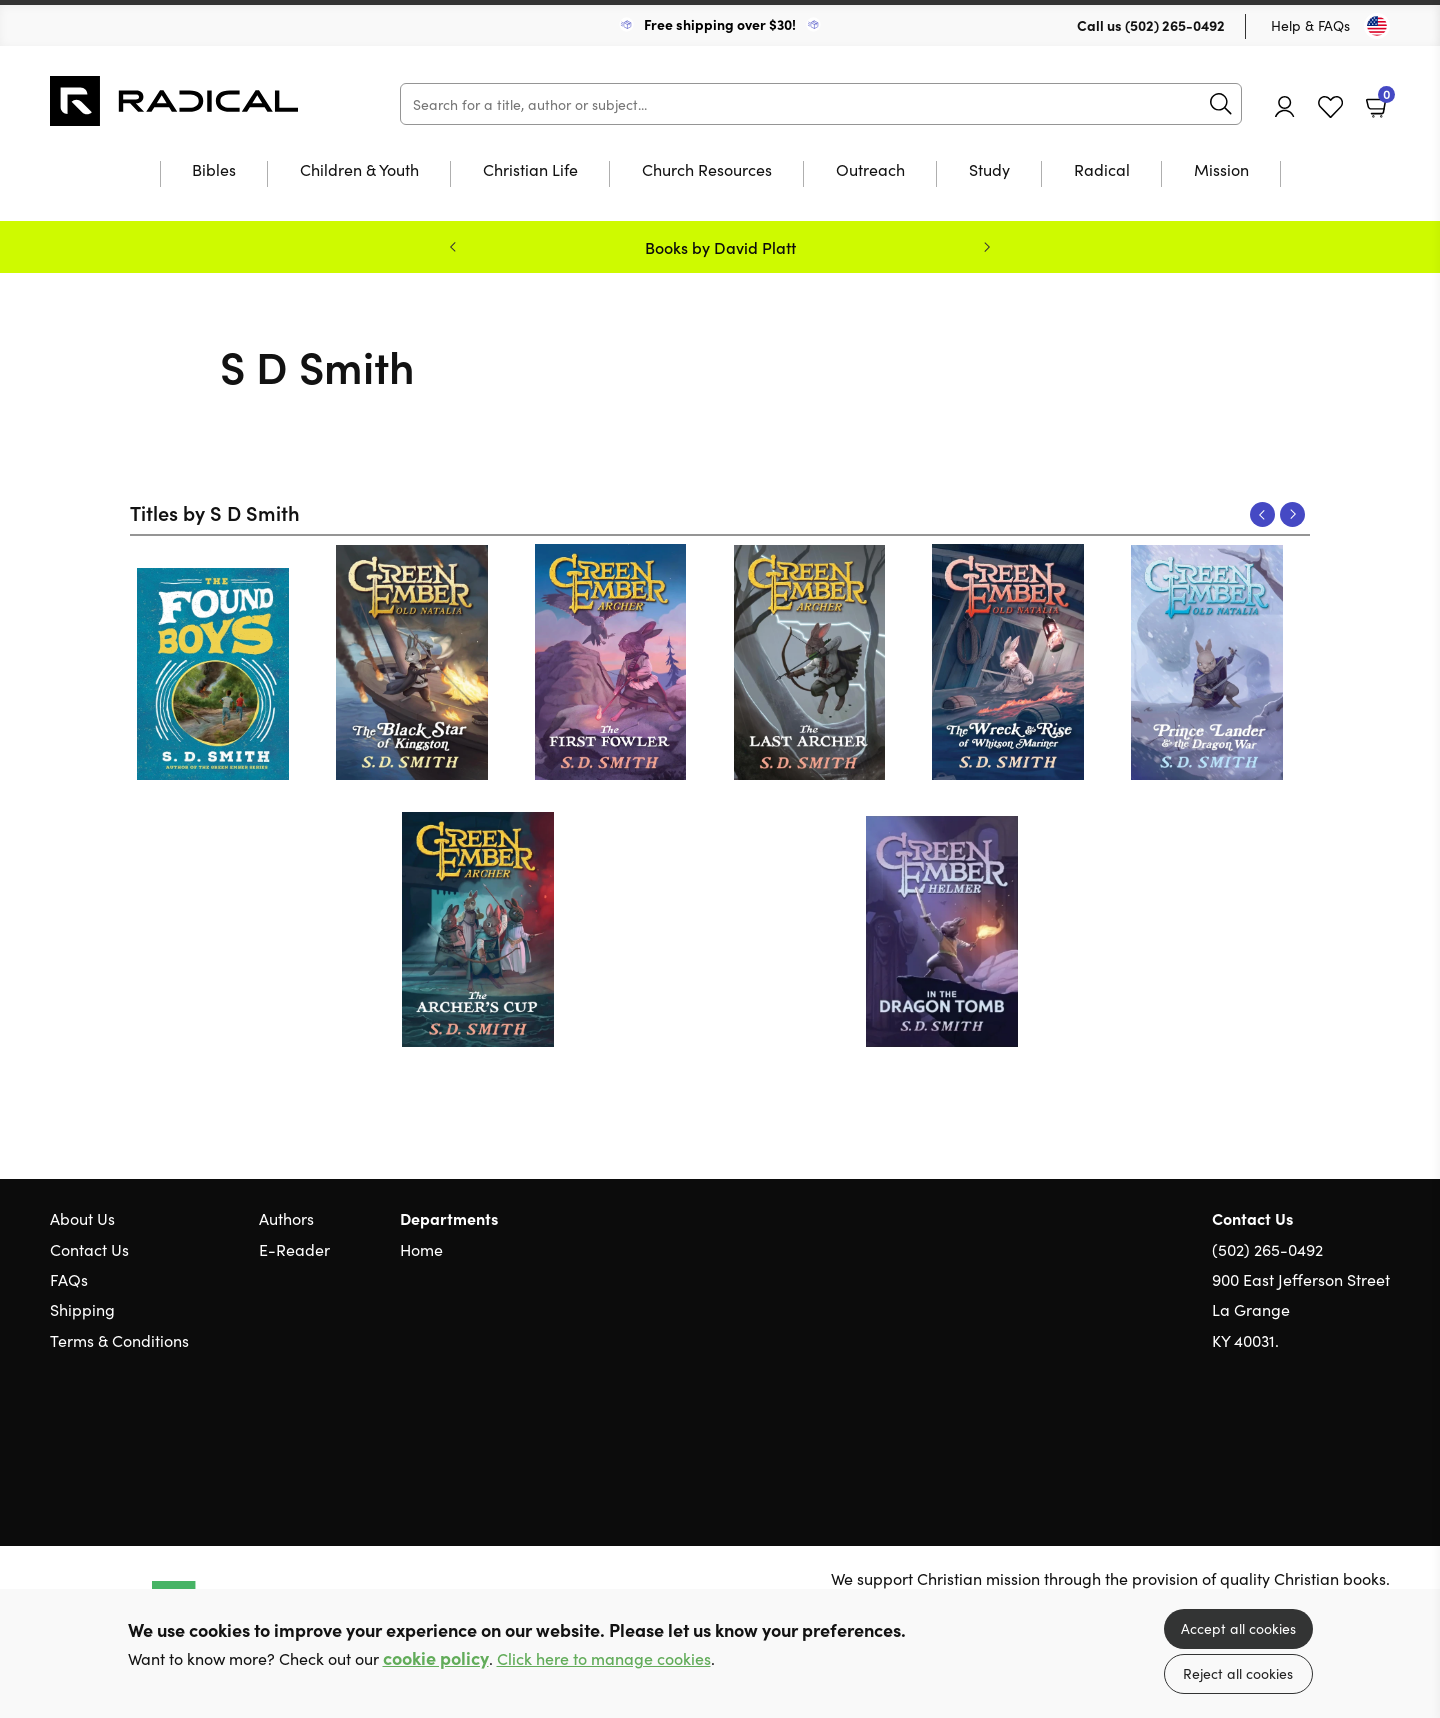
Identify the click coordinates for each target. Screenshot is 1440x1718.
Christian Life (530, 170)
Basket (1384, 99)
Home (421, 1249)
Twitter (1308, 1436)
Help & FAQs (1310, 25)
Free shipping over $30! (720, 24)
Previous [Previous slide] (453, 247)
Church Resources (707, 170)
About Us (82, 1218)
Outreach (870, 170)
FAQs (69, 1279)
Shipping (82, 1309)
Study (989, 170)
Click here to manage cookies (604, 1658)
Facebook (1345, 1435)
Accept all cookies (1238, 1628)
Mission (1221, 170)
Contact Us (89, 1249)
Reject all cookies (1238, 1673)
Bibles (214, 170)
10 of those (175, 101)
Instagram (1380, 1436)
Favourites (1330, 107)
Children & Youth (359, 170)
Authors (286, 1218)
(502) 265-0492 (1175, 25)
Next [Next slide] (987, 247)
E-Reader (294, 1249)
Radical (1102, 170)
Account (1285, 106)
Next (1292, 514)
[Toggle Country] (1377, 26)
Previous (1262, 514)
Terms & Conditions (119, 1340)
